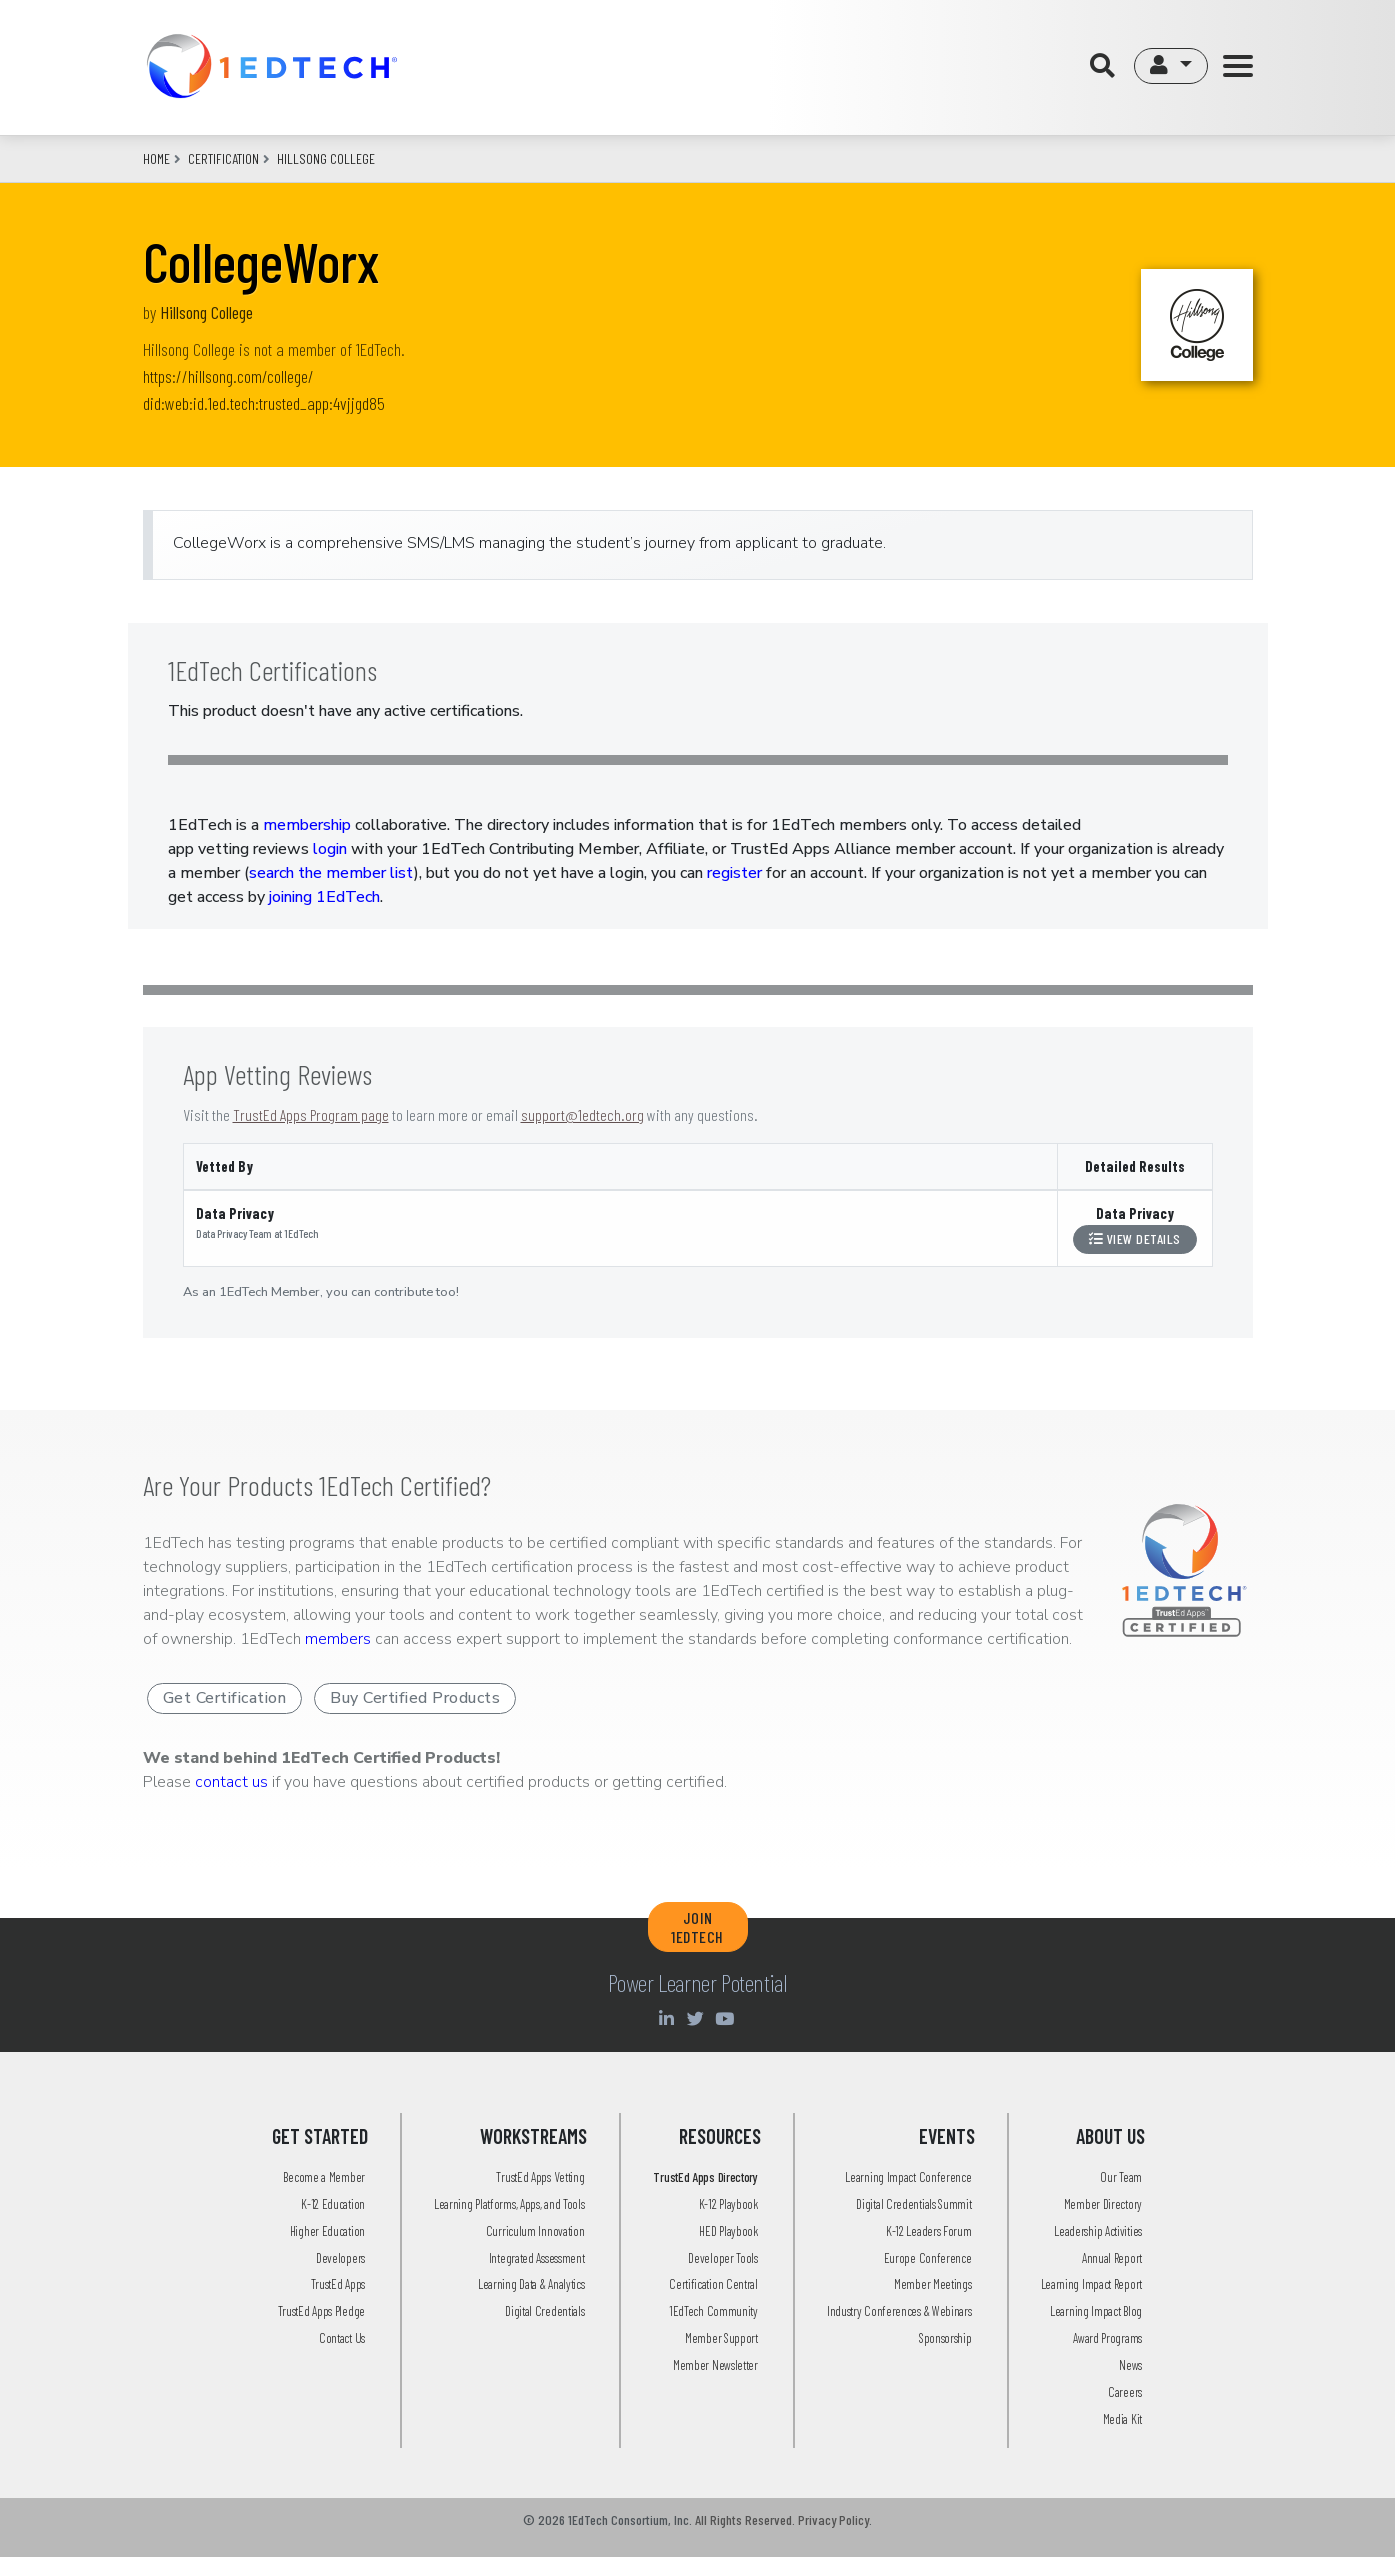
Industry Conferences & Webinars (899, 2311)
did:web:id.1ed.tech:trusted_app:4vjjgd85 (264, 403)
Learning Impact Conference (908, 2177)
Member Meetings (933, 2284)
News (1130, 2365)
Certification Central (713, 2284)
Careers (1125, 2392)
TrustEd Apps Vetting (540, 2177)
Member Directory (1103, 2204)
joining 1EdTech (324, 897)
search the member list (331, 873)
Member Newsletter (715, 2365)
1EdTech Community (713, 2311)
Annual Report (1112, 2258)
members (338, 1639)
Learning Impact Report (1091, 2284)
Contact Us (342, 2338)
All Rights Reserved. (745, 2519)
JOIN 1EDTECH (697, 1927)
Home (156, 158)
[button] (1170, 66)
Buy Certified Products (415, 1698)
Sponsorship (945, 2338)
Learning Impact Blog (1096, 2311)
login (330, 849)
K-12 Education (333, 2204)
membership (307, 825)
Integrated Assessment (537, 2258)
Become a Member (324, 2177)
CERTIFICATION (223, 158)
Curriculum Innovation (535, 2231)
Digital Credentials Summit (913, 2204)
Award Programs (1107, 2338)
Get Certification (225, 1698)
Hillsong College (206, 312)
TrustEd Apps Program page (311, 1114)
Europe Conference (928, 2258)
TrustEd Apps (338, 2284)
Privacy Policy (833, 2519)
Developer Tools (723, 2258)
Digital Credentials (544, 2311)
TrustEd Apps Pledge (321, 2311)
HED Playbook (728, 2231)
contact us (231, 1782)
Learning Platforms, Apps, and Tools (509, 2204)
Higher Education (327, 2231)
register (734, 873)
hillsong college (326, 158)
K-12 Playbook (728, 2204)
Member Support (721, 2338)
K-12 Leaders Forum (929, 2231)
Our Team (1121, 2177)
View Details (1135, 1238)
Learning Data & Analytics (531, 2284)
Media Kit (1122, 2419)
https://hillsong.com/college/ (228, 376)
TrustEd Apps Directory (705, 2177)
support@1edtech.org (582, 1114)
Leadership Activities (1098, 2231)
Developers (340, 2258)
